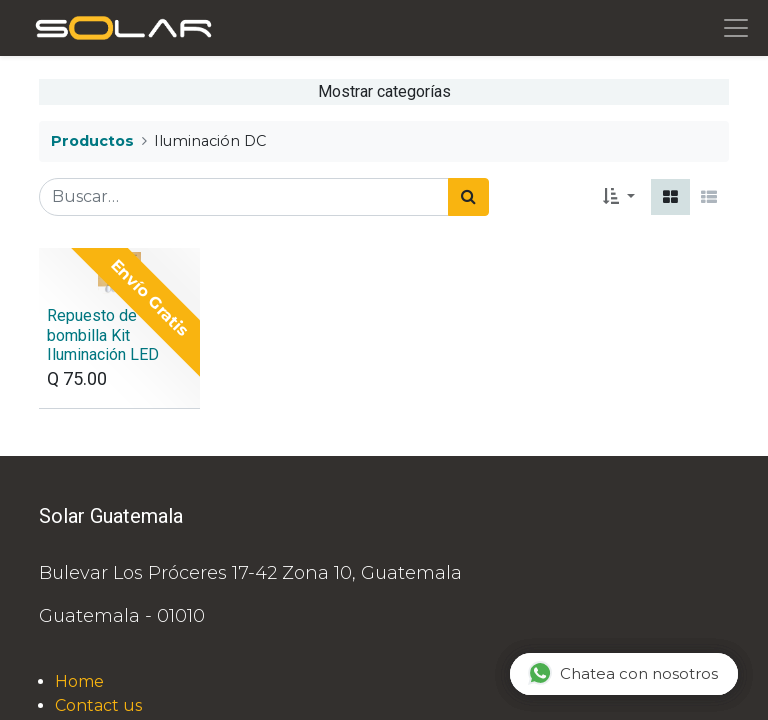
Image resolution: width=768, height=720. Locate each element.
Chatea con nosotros (623, 673)
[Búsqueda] (468, 197)
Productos (92, 141)
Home (79, 681)
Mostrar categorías (384, 91)
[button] (619, 197)
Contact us (98, 705)
